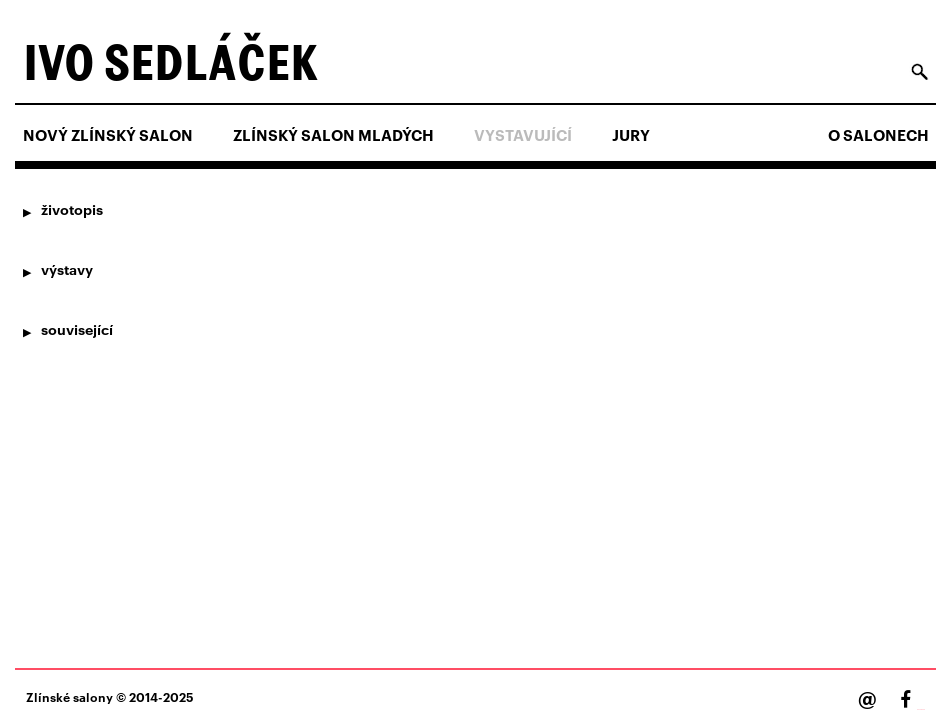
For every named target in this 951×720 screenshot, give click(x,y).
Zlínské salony (69, 696)
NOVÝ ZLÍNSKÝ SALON (108, 135)
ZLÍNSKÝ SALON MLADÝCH (333, 135)
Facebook (921, 709)
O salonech (878, 135)
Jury (631, 135)
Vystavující (523, 135)
